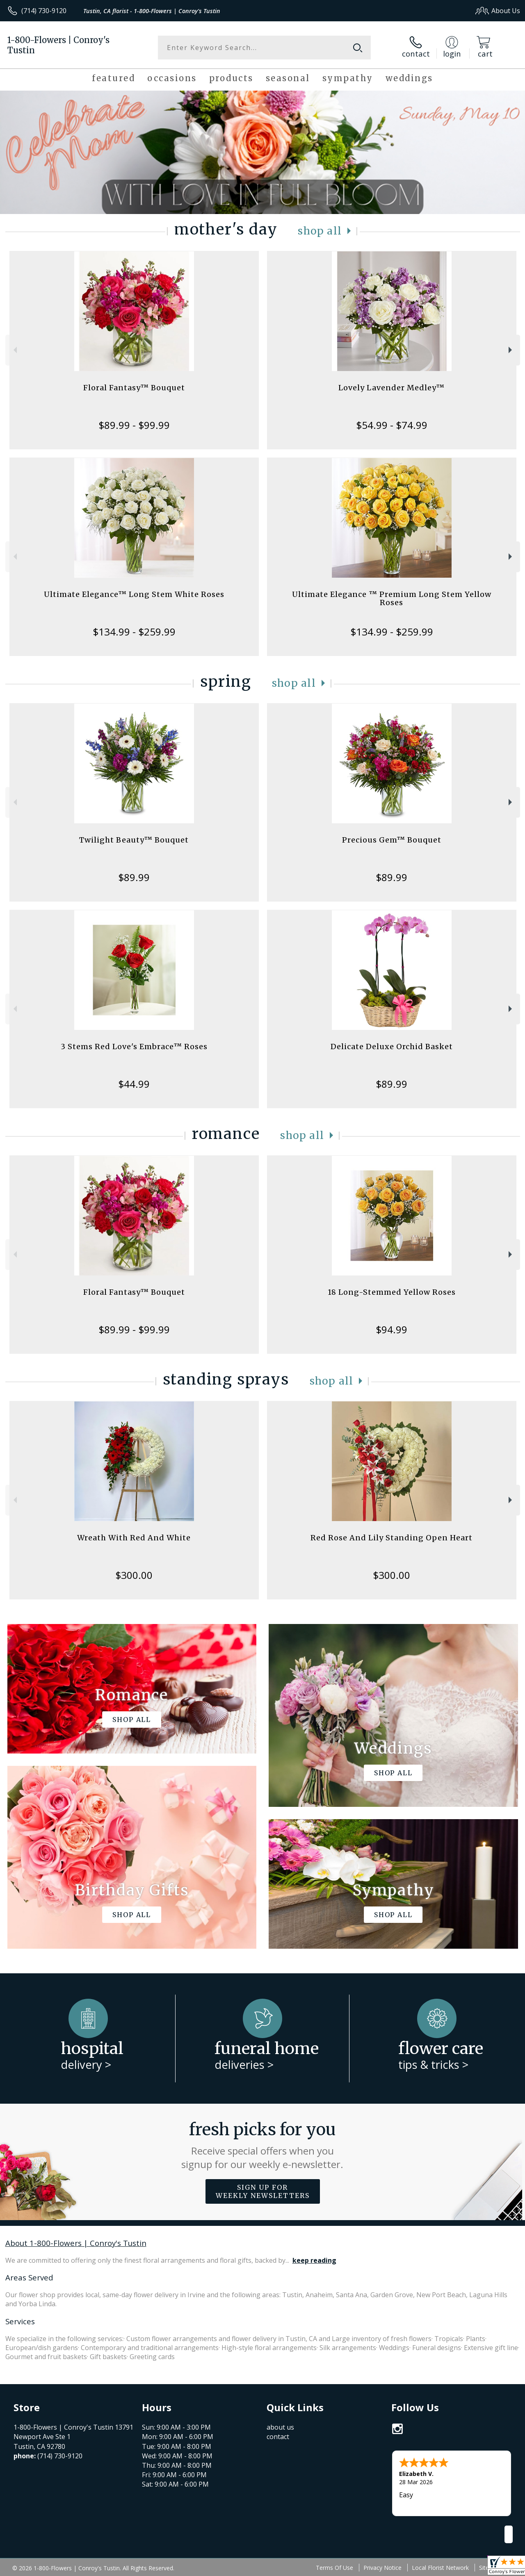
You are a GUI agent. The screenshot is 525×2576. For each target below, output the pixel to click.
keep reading (314, 2260)
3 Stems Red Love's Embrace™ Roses (134, 1046)
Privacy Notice (382, 2567)
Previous (14, 350)
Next (511, 350)
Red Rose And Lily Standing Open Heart (391, 1537)
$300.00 (134, 1575)
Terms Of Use (334, 2567)
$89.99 (134, 877)
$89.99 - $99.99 (134, 425)
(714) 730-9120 (43, 10)
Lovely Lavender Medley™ (391, 387)
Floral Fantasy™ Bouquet (134, 387)
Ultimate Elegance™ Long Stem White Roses (134, 594)
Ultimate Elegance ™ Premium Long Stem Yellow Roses (391, 598)
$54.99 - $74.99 (391, 425)
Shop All (320, 231)
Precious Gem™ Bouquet (391, 840)
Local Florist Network (440, 2567)
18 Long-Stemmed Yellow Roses (392, 1292)
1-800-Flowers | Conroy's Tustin (58, 45)
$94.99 (391, 1329)
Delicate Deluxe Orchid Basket (392, 1046)
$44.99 (134, 1084)
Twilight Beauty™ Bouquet (134, 840)
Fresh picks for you (263, 2145)
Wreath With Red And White (134, 1537)
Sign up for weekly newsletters (263, 2191)
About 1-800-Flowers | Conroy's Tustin (75, 2243)
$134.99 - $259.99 (134, 631)
